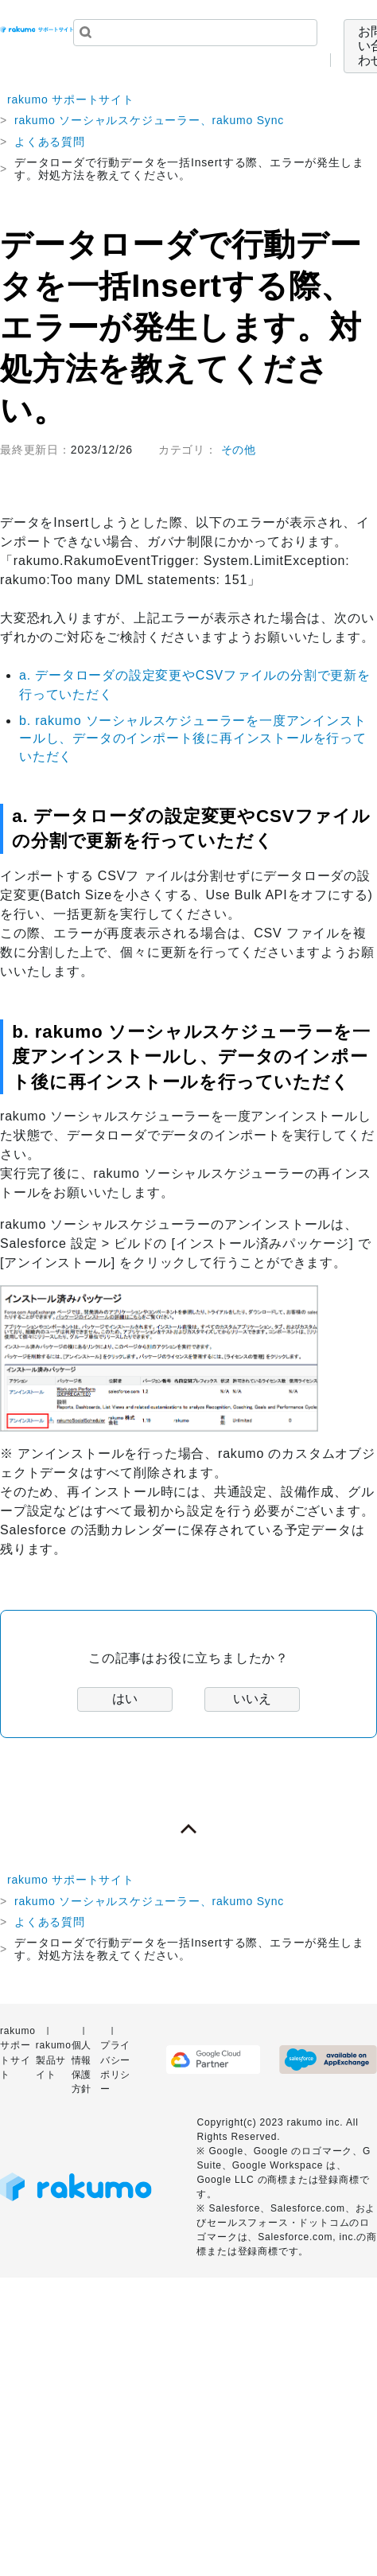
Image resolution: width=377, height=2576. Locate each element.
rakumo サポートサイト (70, 99)
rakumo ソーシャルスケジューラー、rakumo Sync (149, 120)
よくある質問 (49, 141)
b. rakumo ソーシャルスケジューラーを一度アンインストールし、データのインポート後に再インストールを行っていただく (193, 738)
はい (125, 1698)
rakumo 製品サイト (54, 2060)
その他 (238, 449)
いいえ (252, 1698)
